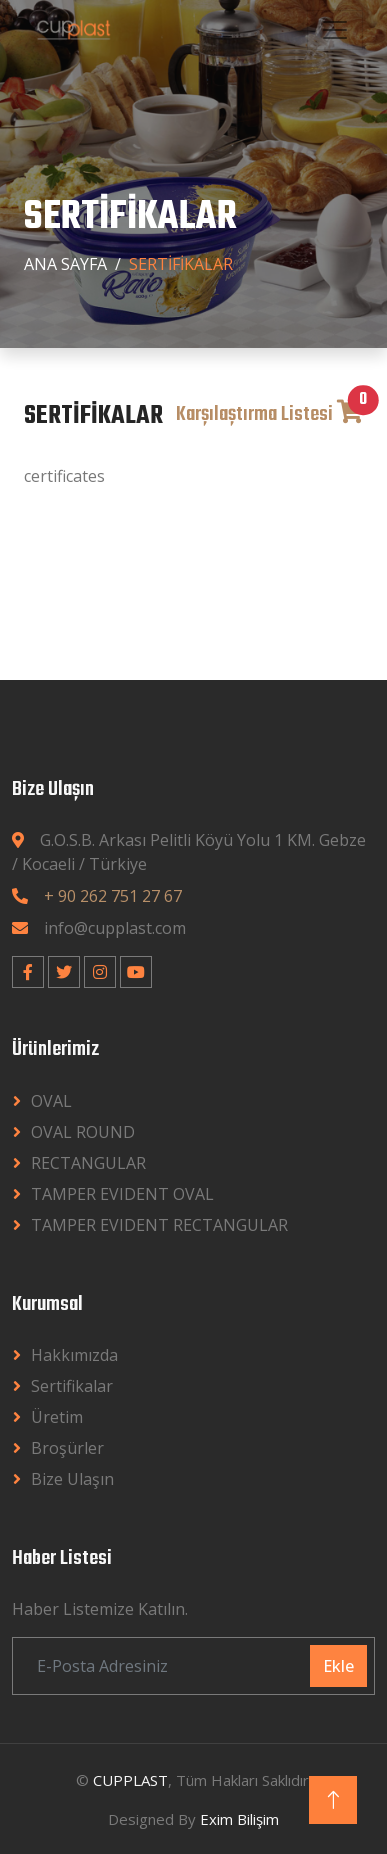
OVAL (51, 1101)
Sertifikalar (72, 1386)
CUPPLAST (130, 1780)
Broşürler (67, 1448)
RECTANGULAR (88, 1163)
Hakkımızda (74, 1355)
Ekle (338, 1666)
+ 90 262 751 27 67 (113, 896)
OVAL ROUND (83, 1132)
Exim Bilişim (239, 1819)
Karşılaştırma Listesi (269, 414)
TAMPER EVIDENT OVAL (122, 1194)
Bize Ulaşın (72, 1479)
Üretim (57, 1417)
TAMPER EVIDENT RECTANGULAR (159, 1225)
